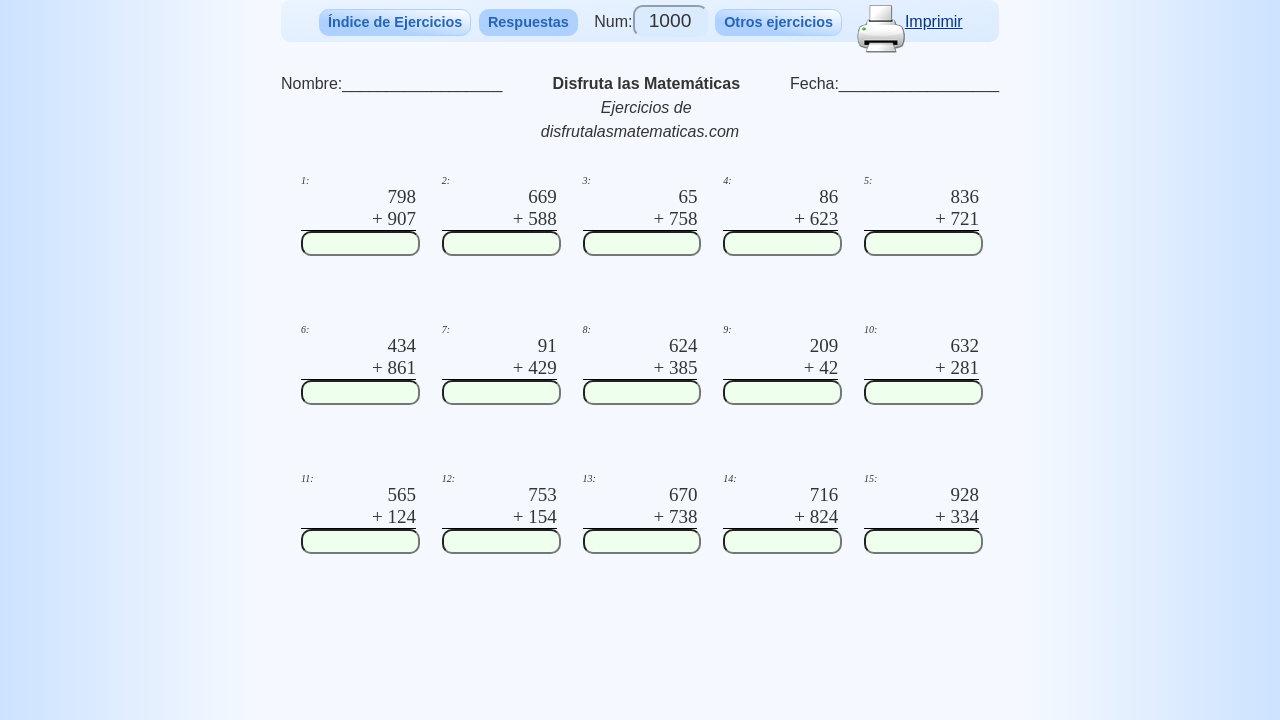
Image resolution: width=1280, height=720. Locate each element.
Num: (650, 21)
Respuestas (528, 22)
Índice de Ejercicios (395, 22)
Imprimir (910, 21)
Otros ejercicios (778, 22)
